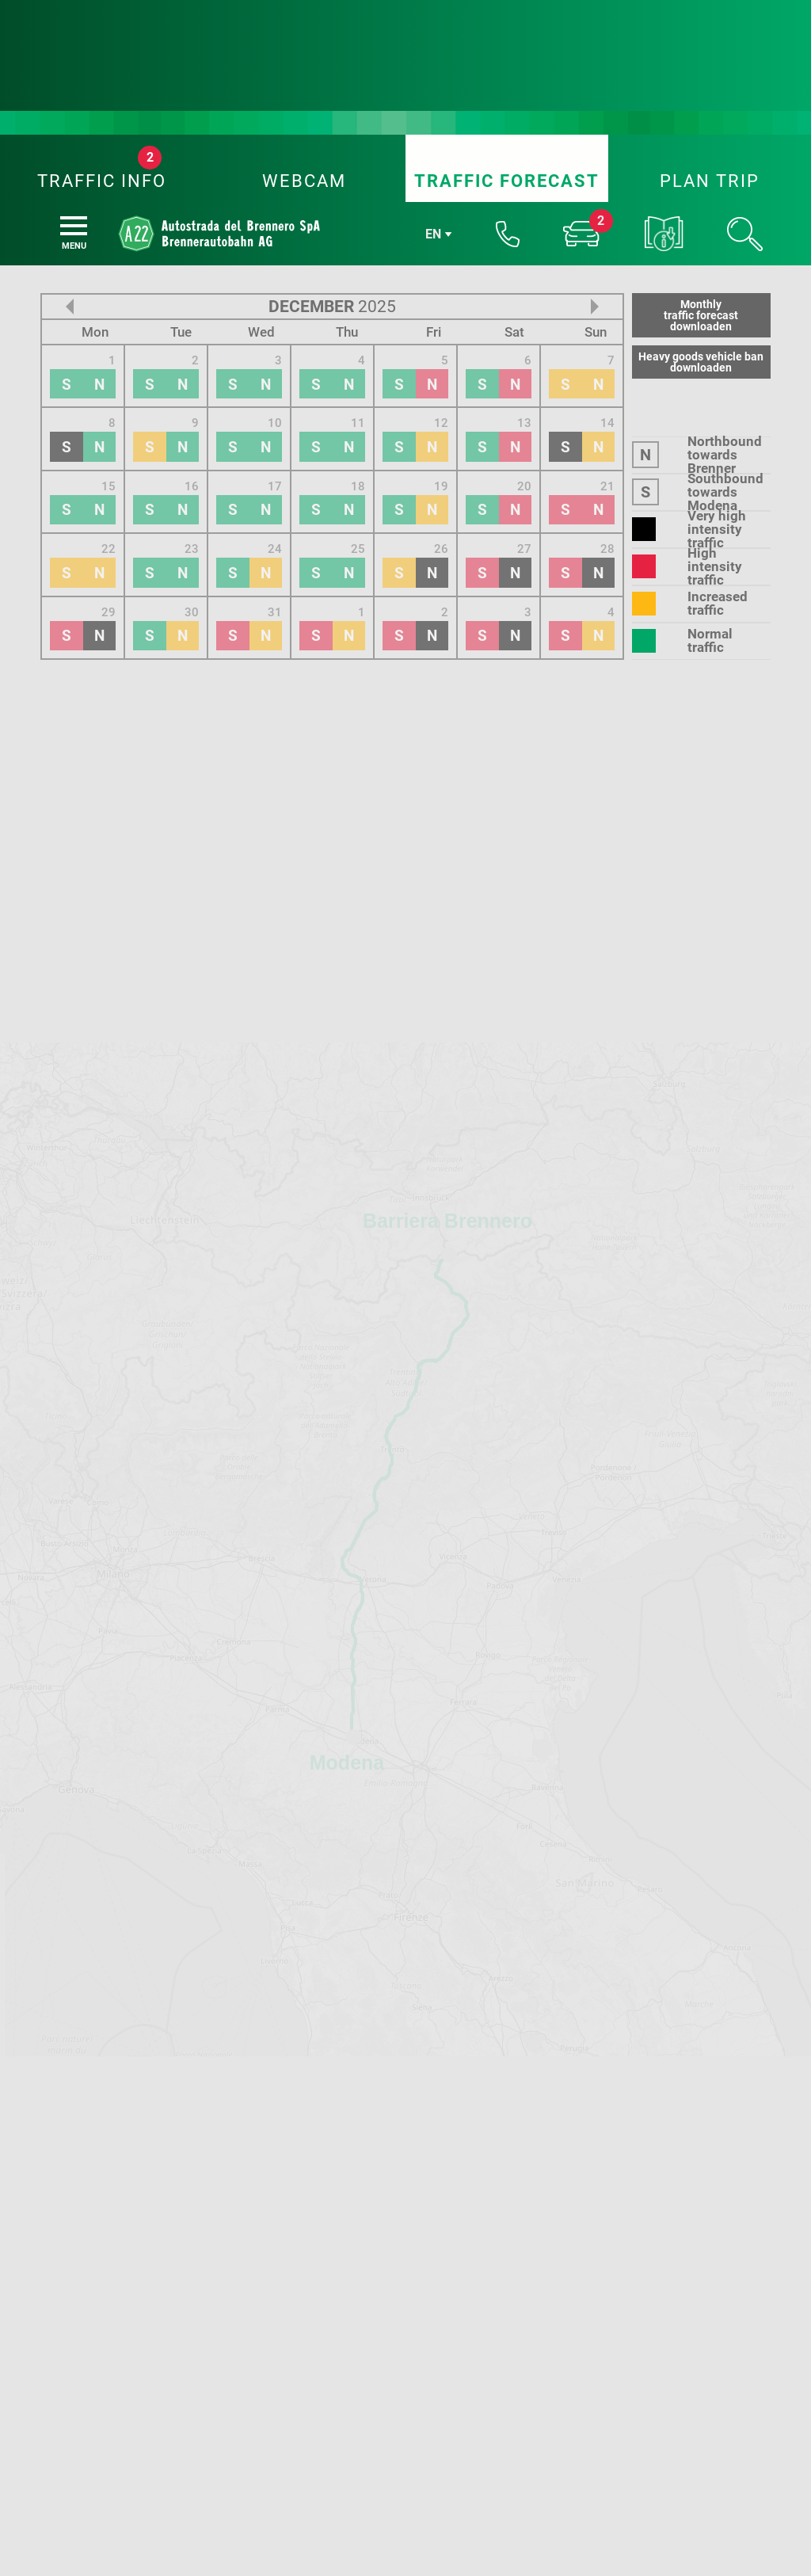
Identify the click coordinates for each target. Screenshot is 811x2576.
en (433, 32)
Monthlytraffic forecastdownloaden (701, 113)
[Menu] (73, 23)
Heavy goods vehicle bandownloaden (700, 160)
